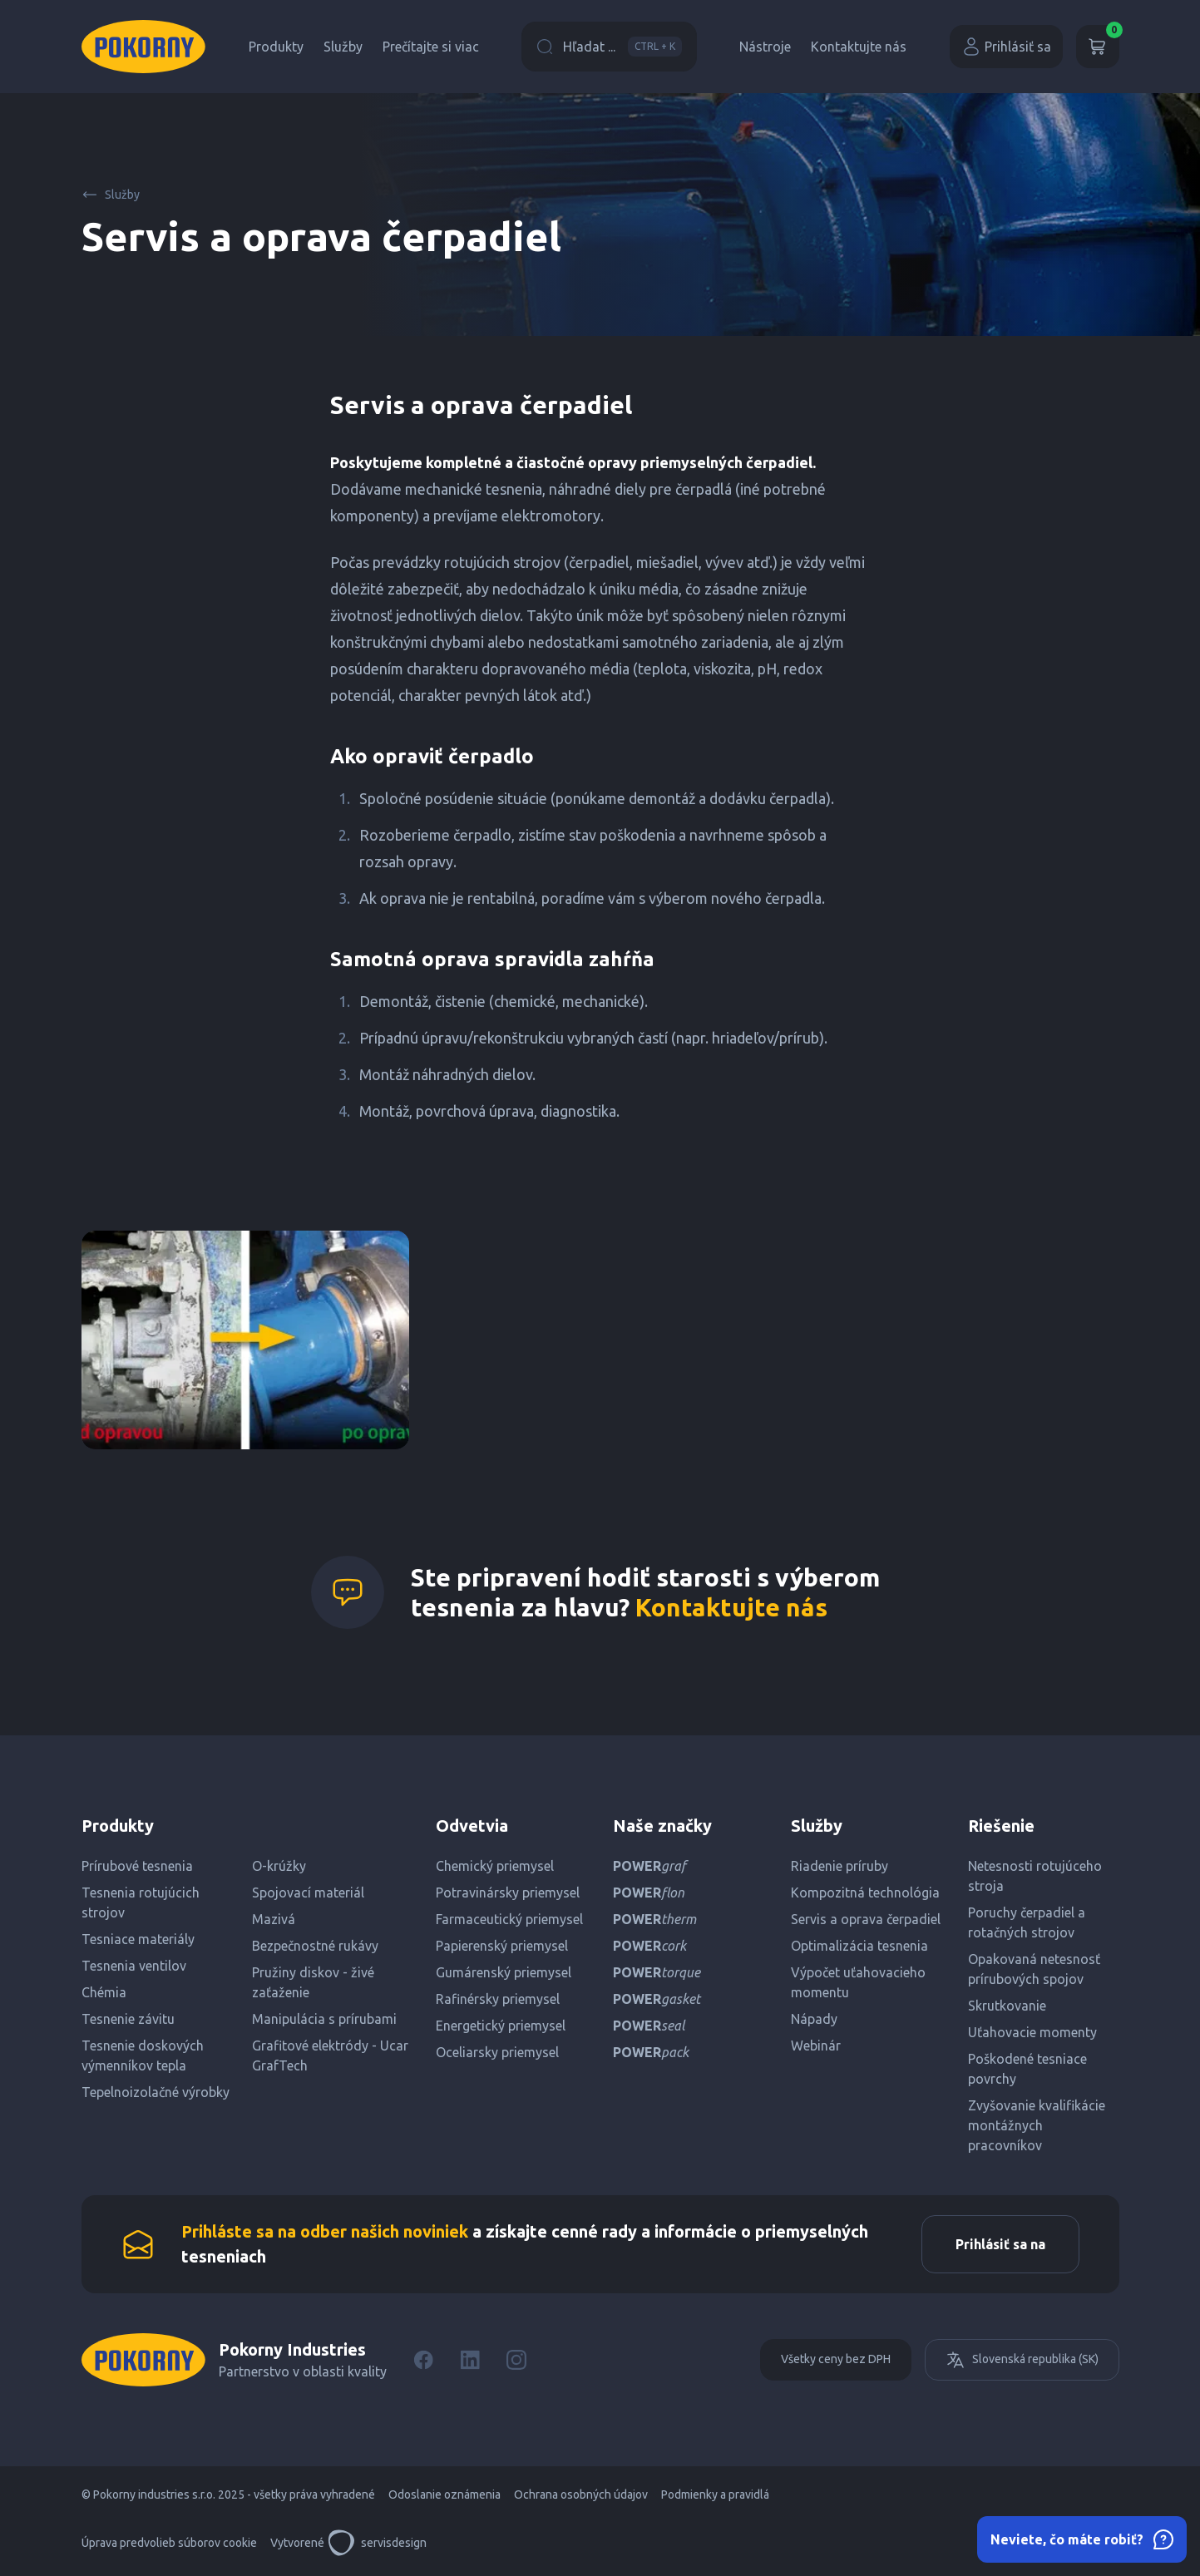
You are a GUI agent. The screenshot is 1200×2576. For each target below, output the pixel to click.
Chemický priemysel (495, 1865)
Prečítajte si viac (431, 46)
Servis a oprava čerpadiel (866, 1919)
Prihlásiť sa (1006, 47)
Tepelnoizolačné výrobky (155, 2092)
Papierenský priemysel (502, 1945)
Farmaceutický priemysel (509, 1919)
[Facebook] (423, 2360)
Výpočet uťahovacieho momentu (858, 1982)
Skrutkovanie (1007, 2005)
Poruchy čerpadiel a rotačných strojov (1026, 1922)
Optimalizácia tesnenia (859, 1945)
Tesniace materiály (138, 1939)
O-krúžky (279, 1865)
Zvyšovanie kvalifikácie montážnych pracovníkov (1036, 2125)
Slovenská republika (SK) (1022, 2360)
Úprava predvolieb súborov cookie (169, 2542)
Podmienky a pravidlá (715, 2494)
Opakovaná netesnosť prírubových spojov (1034, 1969)
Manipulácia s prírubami (324, 2018)
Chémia (103, 1992)
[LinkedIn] (470, 2360)
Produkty (276, 46)
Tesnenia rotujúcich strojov (140, 1902)
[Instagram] (516, 2360)
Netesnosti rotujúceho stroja (1035, 1875)
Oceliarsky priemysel (497, 2052)
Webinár (816, 2045)
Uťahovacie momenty (1032, 2032)
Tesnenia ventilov (133, 1965)
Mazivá (273, 1919)
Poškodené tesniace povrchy (1027, 2068)
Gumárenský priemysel (503, 1972)
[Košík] (1097, 46)
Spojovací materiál (308, 1892)
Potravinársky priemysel (508, 1892)
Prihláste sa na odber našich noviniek (324, 2231)
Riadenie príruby (839, 1865)
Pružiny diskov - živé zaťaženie (313, 1982)
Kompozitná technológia (865, 1892)
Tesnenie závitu (128, 2018)
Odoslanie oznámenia (444, 2494)
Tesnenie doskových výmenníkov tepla (142, 2055)
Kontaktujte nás (858, 46)
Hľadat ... (609, 47)
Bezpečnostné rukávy (315, 1945)
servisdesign (377, 2542)
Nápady (814, 2018)
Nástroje (765, 46)
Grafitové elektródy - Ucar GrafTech (330, 2055)
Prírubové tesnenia (137, 1865)
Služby (343, 46)
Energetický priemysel (500, 2025)
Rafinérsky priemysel (498, 1998)
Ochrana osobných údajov (581, 2494)
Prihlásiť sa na (1000, 2244)
